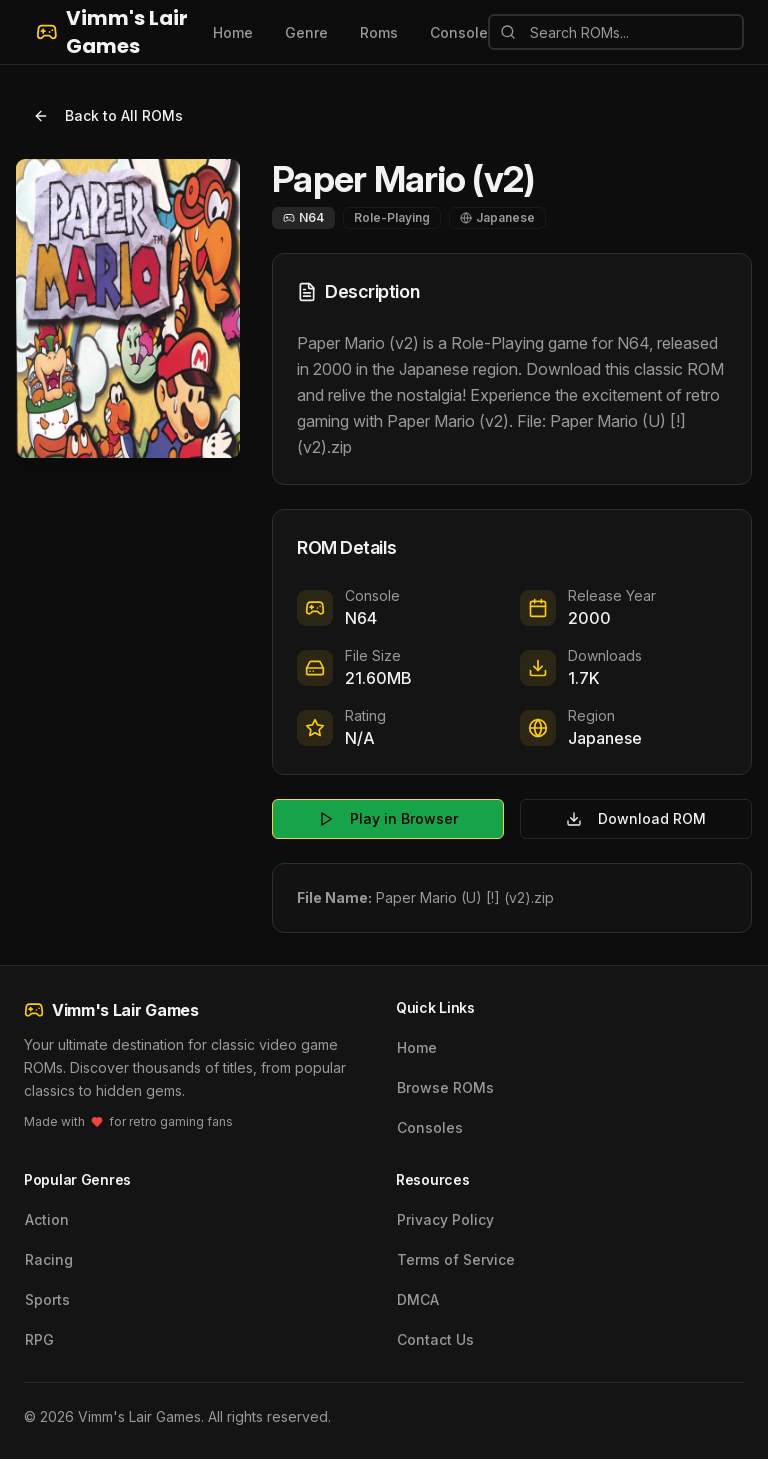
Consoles (430, 1127)
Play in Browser (388, 818)
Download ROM (636, 818)
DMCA (418, 1299)
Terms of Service (456, 1259)
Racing (49, 1259)
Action (47, 1219)
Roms (379, 32)
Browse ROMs (445, 1087)
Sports (47, 1299)
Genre (306, 32)
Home (233, 32)
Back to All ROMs (108, 115)
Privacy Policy (445, 1219)
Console (459, 32)
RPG (39, 1339)
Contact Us (435, 1339)
